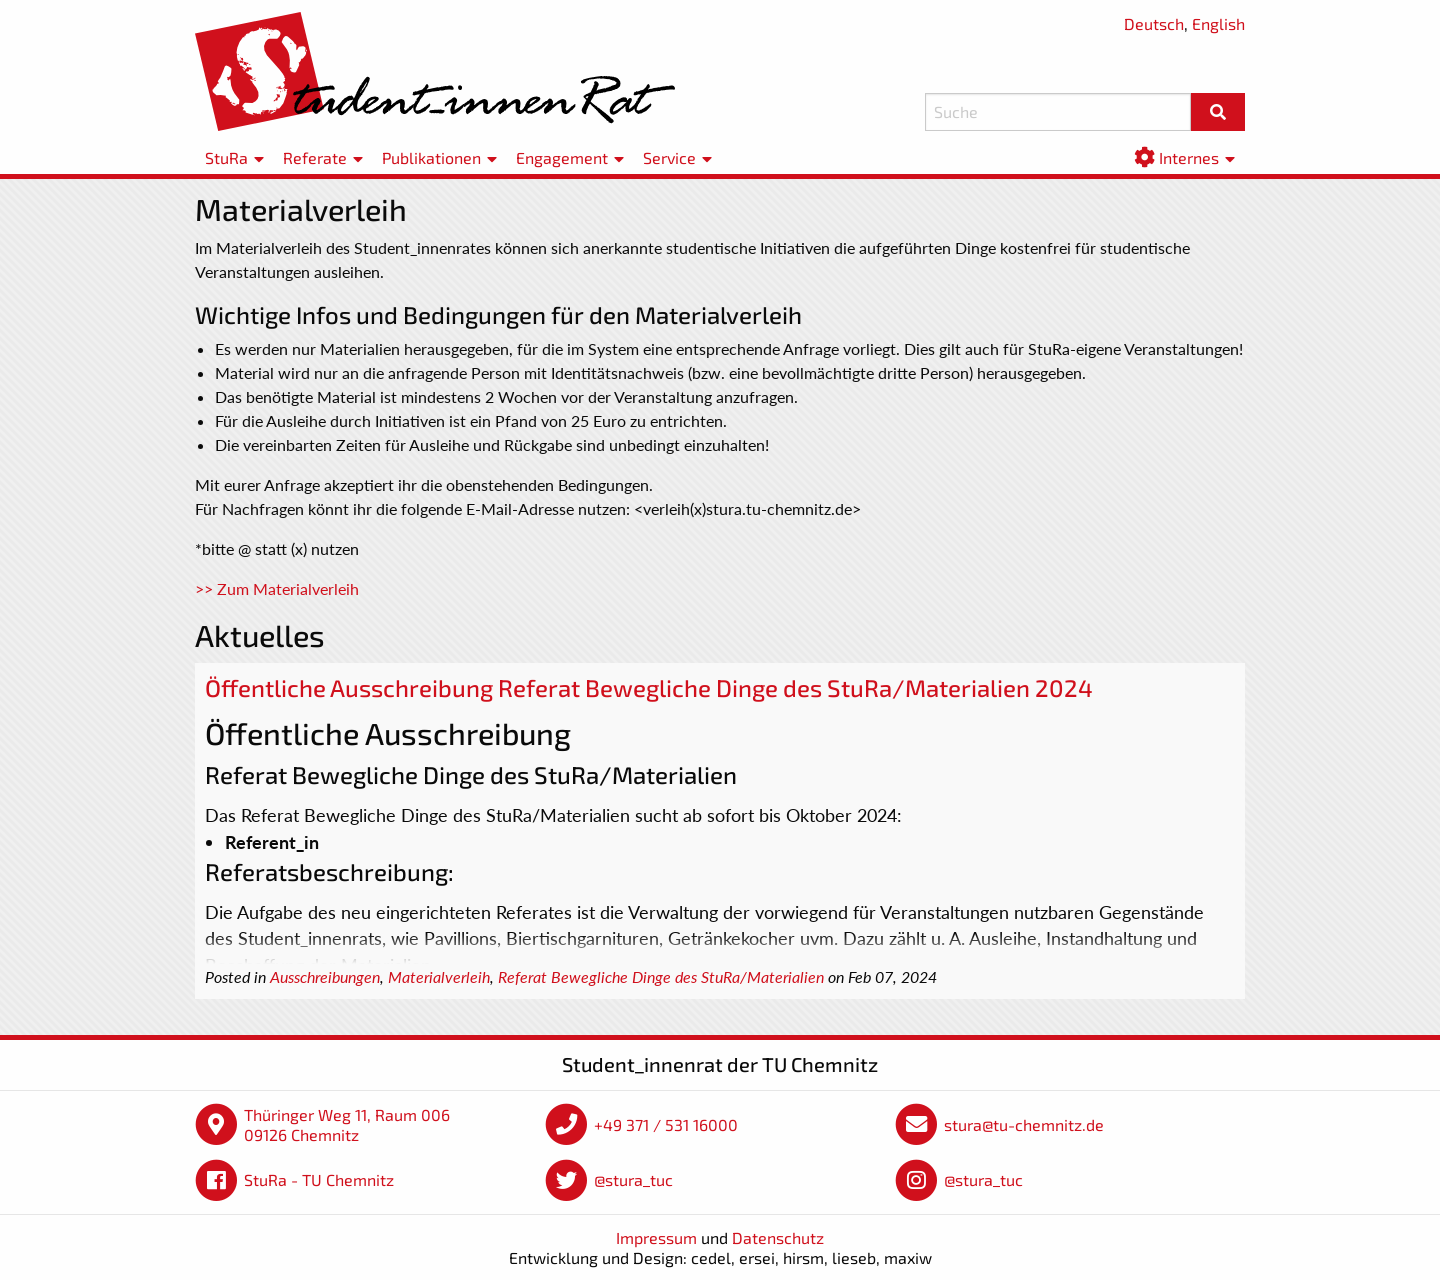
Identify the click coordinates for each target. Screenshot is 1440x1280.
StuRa (226, 157)
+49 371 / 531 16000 (666, 1124)
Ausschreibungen (325, 977)
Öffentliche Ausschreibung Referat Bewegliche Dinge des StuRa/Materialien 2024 (649, 687)
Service (669, 157)
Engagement (562, 157)
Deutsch (1154, 23)
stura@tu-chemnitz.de (1024, 1124)
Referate (315, 157)
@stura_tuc (633, 1179)
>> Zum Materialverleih (277, 588)
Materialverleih (439, 977)
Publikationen (431, 157)
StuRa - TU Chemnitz (319, 1179)
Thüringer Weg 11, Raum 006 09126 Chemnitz (347, 1124)
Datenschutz (778, 1237)
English (1218, 23)
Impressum (656, 1237)
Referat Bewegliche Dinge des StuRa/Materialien (661, 977)
